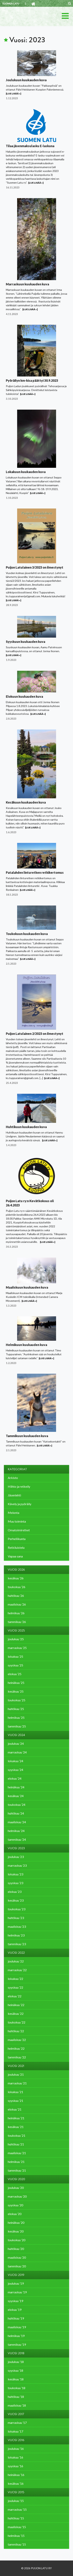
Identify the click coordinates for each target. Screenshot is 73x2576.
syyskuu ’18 (15, 2370)
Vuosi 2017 (16, 2414)
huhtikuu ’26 (16, 1595)
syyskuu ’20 (15, 2205)
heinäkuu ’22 (16, 2005)
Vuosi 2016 (16, 2440)
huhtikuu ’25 (16, 1709)
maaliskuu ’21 (17, 2153)
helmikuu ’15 (16, 2535)
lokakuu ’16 (15, 2457)
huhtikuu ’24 (16, 1813)
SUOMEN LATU (10, 3)
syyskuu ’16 (15, 2466)
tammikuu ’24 (17, 1839)
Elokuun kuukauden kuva (24, 696)
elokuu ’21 (14, 2109)
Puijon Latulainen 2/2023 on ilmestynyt (34, 1033)
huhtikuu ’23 (16, 1918)
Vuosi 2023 (16, 1848)
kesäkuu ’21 (16, 2127)
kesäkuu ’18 (16, 2379)
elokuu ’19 (14, 2309)
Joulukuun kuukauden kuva (26, 80)
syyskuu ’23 (15, 1883)
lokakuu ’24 (15, 1761)
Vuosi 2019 (16, 2275)
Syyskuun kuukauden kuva (25, 641)
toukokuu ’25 (16, 1700)
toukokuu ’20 (16, 2240)
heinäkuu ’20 (16, 2222)
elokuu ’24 (14, 1778)
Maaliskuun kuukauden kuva (27, 1287)
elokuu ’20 (14, 2214)
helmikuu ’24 (16, 1831)
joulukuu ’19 (16, 2283)
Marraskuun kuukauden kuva (27, 284)
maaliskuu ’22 (17, 2040)
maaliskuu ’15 (17, 2527)
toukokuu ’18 (16, 2388)
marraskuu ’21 (17, 2083)
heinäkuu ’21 (16, 2118)
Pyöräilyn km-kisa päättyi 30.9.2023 (32, 380)
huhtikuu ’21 (16, 2144)
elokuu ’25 (14, 1674)
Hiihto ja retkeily (19, 1486)
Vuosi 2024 (16, 1735)
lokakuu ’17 (15, 2431)
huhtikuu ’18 (16, 2396)
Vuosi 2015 (16, 2492)
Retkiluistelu (16, 1547)
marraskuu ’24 (17, 1752)
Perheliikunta (17, 1539)
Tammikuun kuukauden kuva (27, 1436)
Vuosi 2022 (16, 1952)
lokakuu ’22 (15, 1978)
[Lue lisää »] (13, 93)
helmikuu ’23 (16, 1935)
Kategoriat (17, 1469)
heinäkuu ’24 (16, 1787)
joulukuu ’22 (16, 1961)
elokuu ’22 (14, 1996)
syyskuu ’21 (15, 2100)
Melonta (13, 1512)
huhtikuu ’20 (16, 2249)
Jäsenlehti (14, 1495)
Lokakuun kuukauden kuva (26, 472)
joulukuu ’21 (16, 2074)
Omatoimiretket (19, 1530)
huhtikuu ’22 (16, 2031)
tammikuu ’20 (17, 2266)
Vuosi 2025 (16, 1630)
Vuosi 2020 (16, 2179)
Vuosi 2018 (16, 2353)
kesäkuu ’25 (16, 1691)
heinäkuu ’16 (16, 2475)
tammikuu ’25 (17, 1726)
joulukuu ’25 (16, 1639)
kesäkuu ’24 (16, 1796)
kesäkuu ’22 (16, 2013)
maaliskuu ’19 (17, 2327)
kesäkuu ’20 (16, 2231)
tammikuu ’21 (17, 2170)
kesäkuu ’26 (16, 1578)
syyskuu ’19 (15, 2301)
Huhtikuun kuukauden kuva (26, 1127)
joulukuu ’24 (16, 1743)
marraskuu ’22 (17, 1970)
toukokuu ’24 (16, 1804)
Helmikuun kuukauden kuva (26, 1345)
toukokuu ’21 (16, 2135)
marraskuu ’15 (17, 2509)
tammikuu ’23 (17, 1944)
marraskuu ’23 (17, 1865)
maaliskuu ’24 (17, 1822)
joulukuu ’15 (16, 2501)
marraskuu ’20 (17, 2196)
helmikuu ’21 (16, 2161)
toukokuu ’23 (16, 1909)
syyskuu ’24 (15, 1769)
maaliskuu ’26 (17, 1604)
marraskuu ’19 (17, 2292)
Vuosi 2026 (16, 1569)
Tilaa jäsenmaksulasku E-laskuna (30, 146)
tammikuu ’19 (17, 2344)
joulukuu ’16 (16, 2448)
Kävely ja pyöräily (19, 1504)
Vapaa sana (15, 1556)
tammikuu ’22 (17, 2057)
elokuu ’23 (14, 1891)
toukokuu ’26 (16, 1587)
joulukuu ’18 (16, 2362)
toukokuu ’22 (16, 2022)
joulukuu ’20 (16, 2187)
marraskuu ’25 (17, 1648)
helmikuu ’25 (16, 1717)
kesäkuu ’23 (16, 1900)
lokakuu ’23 (15, 1874)
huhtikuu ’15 (16, 2518)
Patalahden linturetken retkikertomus (35, 872)
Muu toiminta (17, 1521)
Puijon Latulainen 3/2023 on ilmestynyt (34, 567)
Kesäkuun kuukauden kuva (26, 802)
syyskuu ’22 (15, 1987)
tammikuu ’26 (17, 1622)
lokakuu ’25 (15, 1656)
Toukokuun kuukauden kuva (27, 934)
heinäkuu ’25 (16, 1682)
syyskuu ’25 (15, 1665)
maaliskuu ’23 (17, 1926)
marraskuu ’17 (17, 2422)
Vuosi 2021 (16, 2066)
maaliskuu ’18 (17, 2405)
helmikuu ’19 (16, 2336)
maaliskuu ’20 (17, 2257)
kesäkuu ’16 (16, 2483)
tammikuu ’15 (17, 2544)
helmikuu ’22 (16, 2048)
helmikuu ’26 (16, 1613)
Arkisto (13, 1478)
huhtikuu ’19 (16, 2318)
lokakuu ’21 (15, 2092)
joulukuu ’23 (16, 1857)
